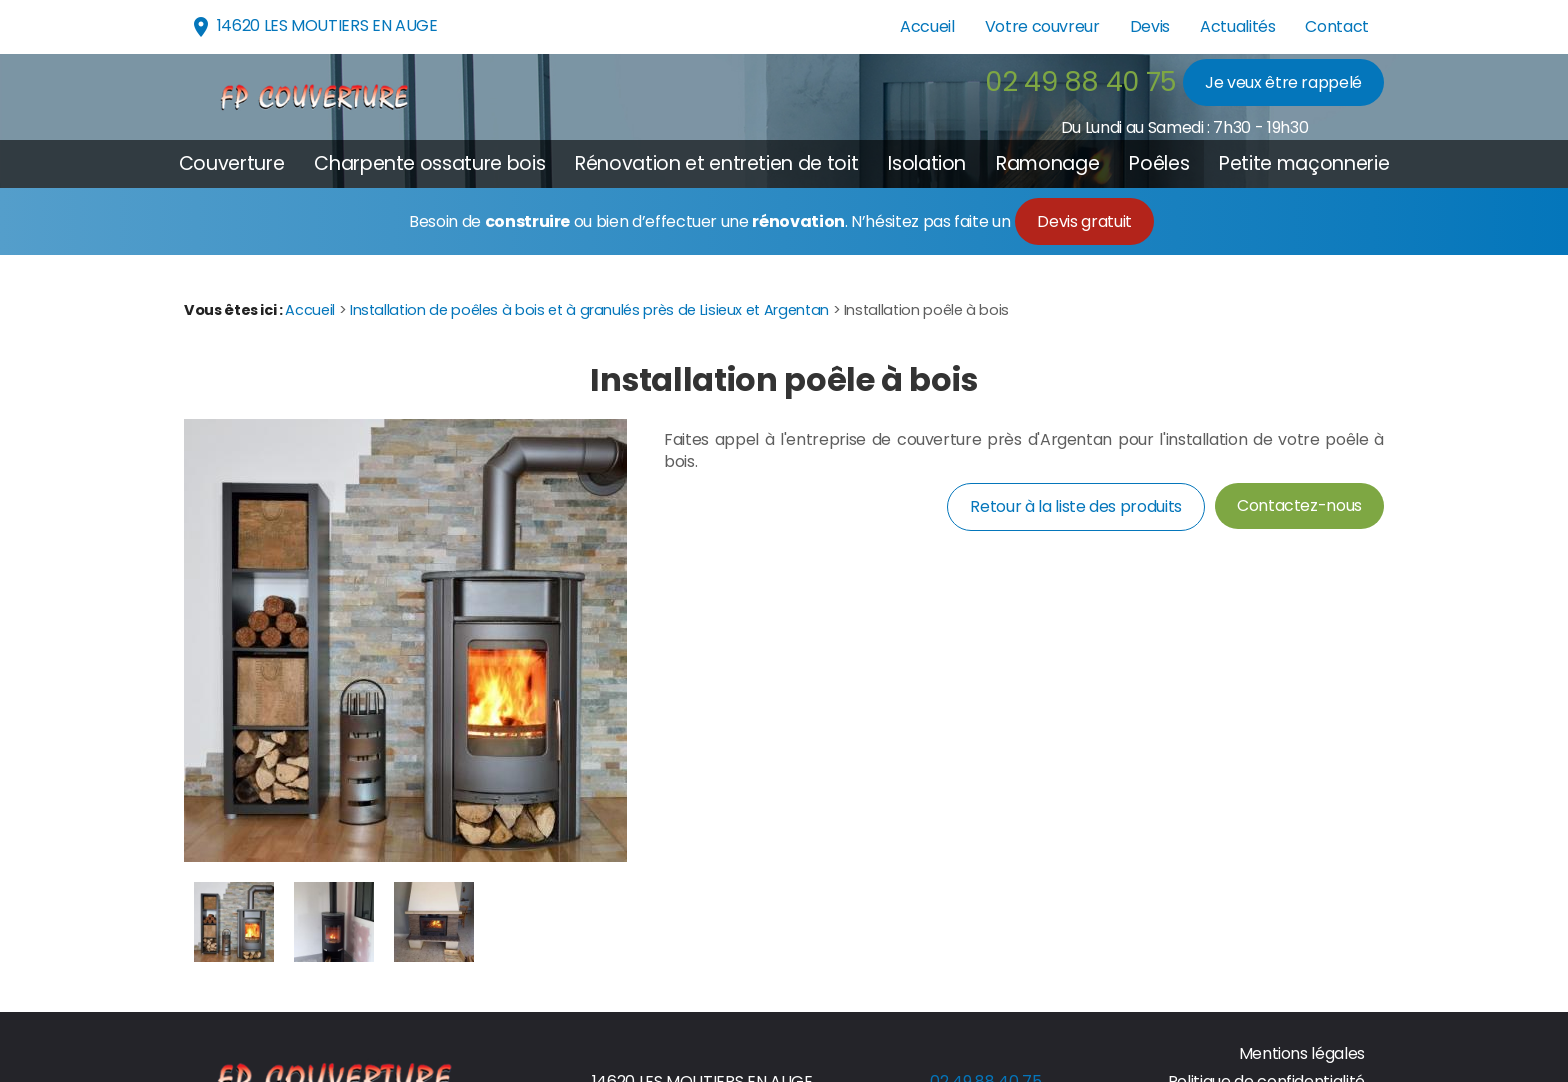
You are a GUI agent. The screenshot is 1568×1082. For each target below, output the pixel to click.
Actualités (1237, 26)
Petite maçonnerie (1304, 163)
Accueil (927, 26)
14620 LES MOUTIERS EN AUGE (313, 26)
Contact (1337, 26)
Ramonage (1047, 163)
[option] (234, 922)
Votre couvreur (1042, 26)
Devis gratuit (1084, 221)
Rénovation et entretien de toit (716, 163)
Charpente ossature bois (429, 163)
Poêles (1159, 163)
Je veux (1283, 82)
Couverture (231, 163)
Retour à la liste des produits (1075, 506)
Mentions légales (1302, 1053)
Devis (1150, 26)
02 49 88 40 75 (1081, 81)
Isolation (927, 163)
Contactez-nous (1299, 505)
